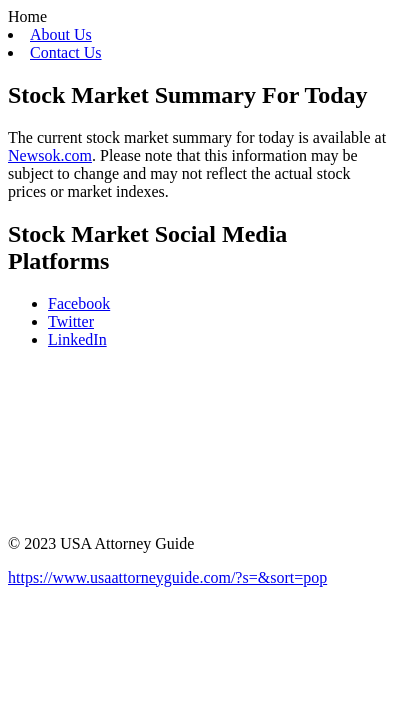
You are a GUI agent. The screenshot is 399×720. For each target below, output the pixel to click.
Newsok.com (50, 155)
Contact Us (66, 52)
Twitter (71, 321)
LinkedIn (77, 339)
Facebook (79, 303)
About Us (61, 34)
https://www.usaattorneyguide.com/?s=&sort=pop (167, 577)
